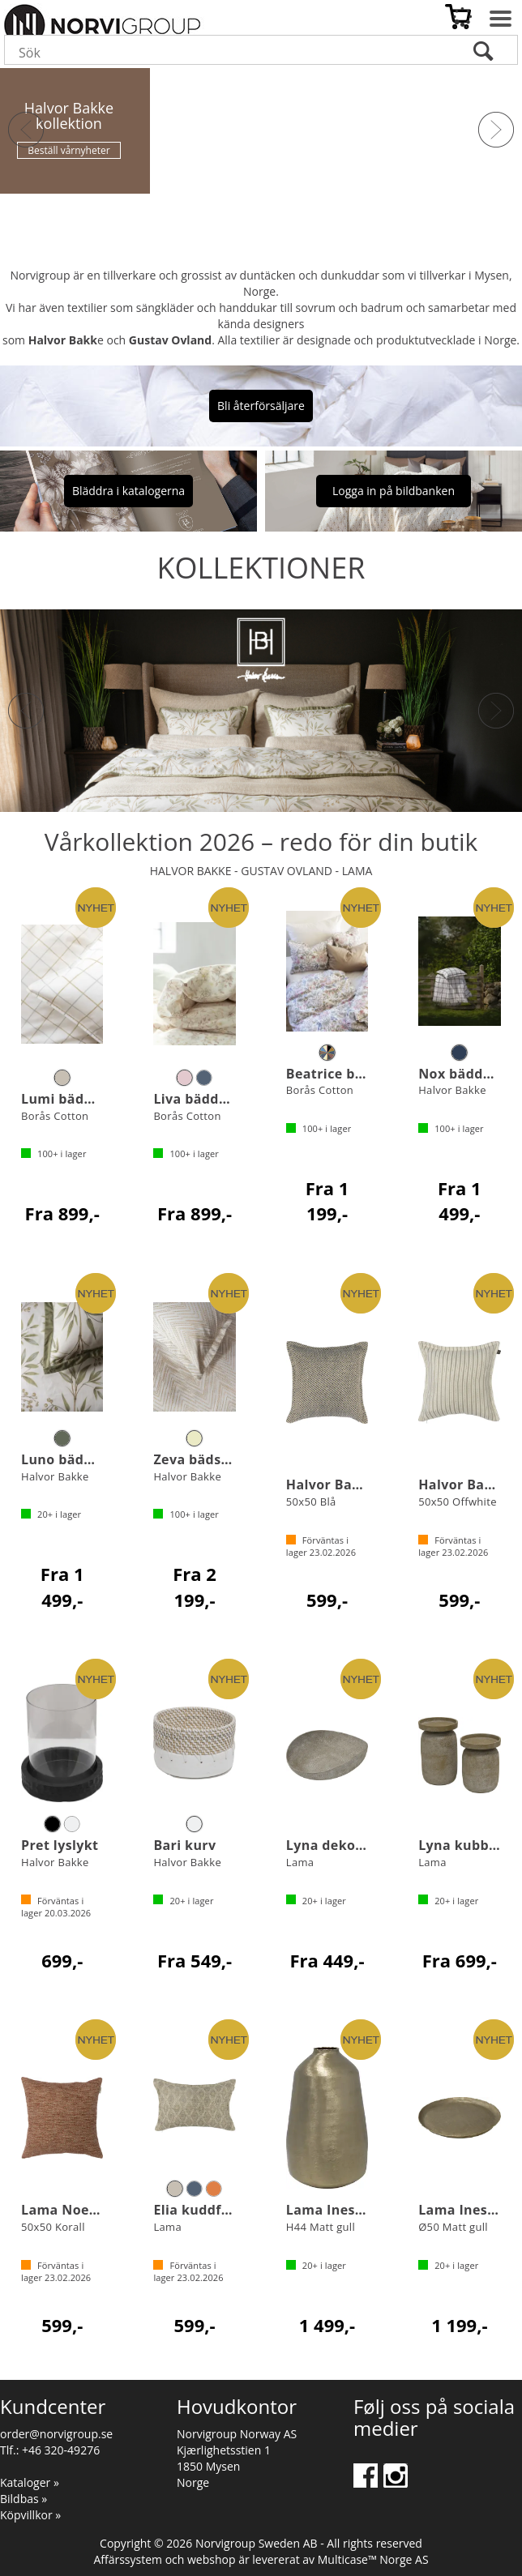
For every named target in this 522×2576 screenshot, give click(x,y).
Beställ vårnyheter (68, 150)
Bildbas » (23, 2498)
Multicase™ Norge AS (373, 2559)
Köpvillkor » (30, 2515)
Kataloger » (29, 2482)
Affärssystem (127, 2559)
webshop (211, 2559)
